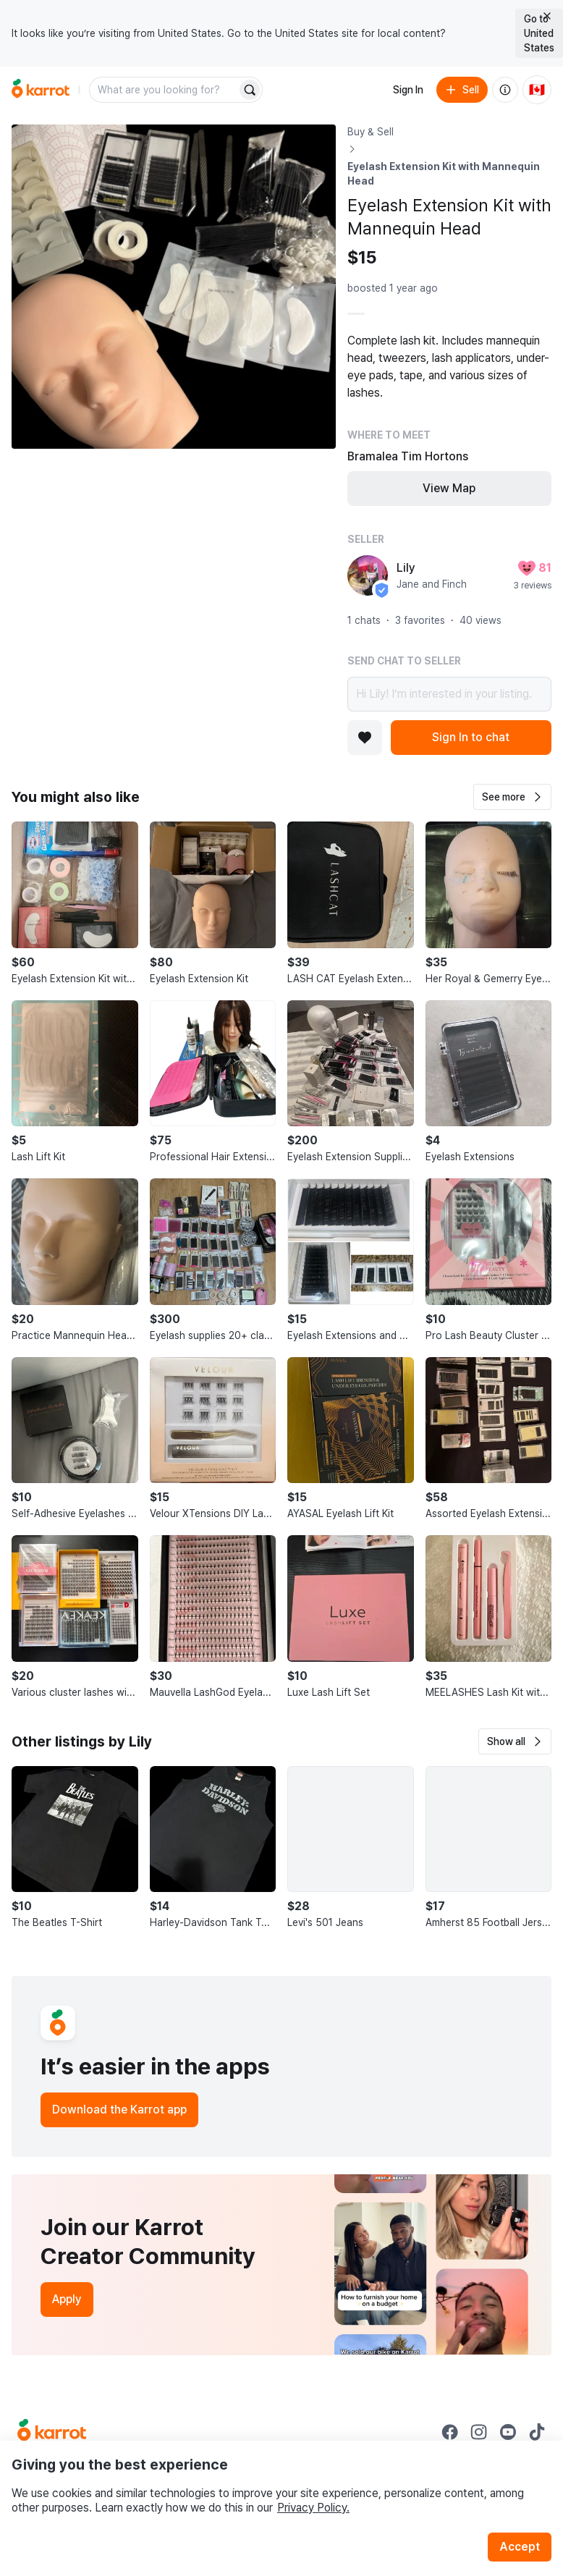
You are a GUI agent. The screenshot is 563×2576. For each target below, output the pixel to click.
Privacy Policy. (313, 2507)
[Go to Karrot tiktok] (537, 2432)
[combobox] (164, 90)
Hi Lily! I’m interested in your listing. (449, 694)
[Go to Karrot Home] (51, 2432)
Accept (519, 2547)
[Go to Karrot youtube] (508, 2432)
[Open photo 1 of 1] (174, 286)
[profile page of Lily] (367, 575)
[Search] (250, 90)
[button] (512, 797)
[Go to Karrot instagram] (479, 2432)
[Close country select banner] (547, 16)
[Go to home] (40, 90)
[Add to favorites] (364, 737)
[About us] (505, 90)
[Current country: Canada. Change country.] (536, 89)
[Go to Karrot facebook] (450, 2432)
